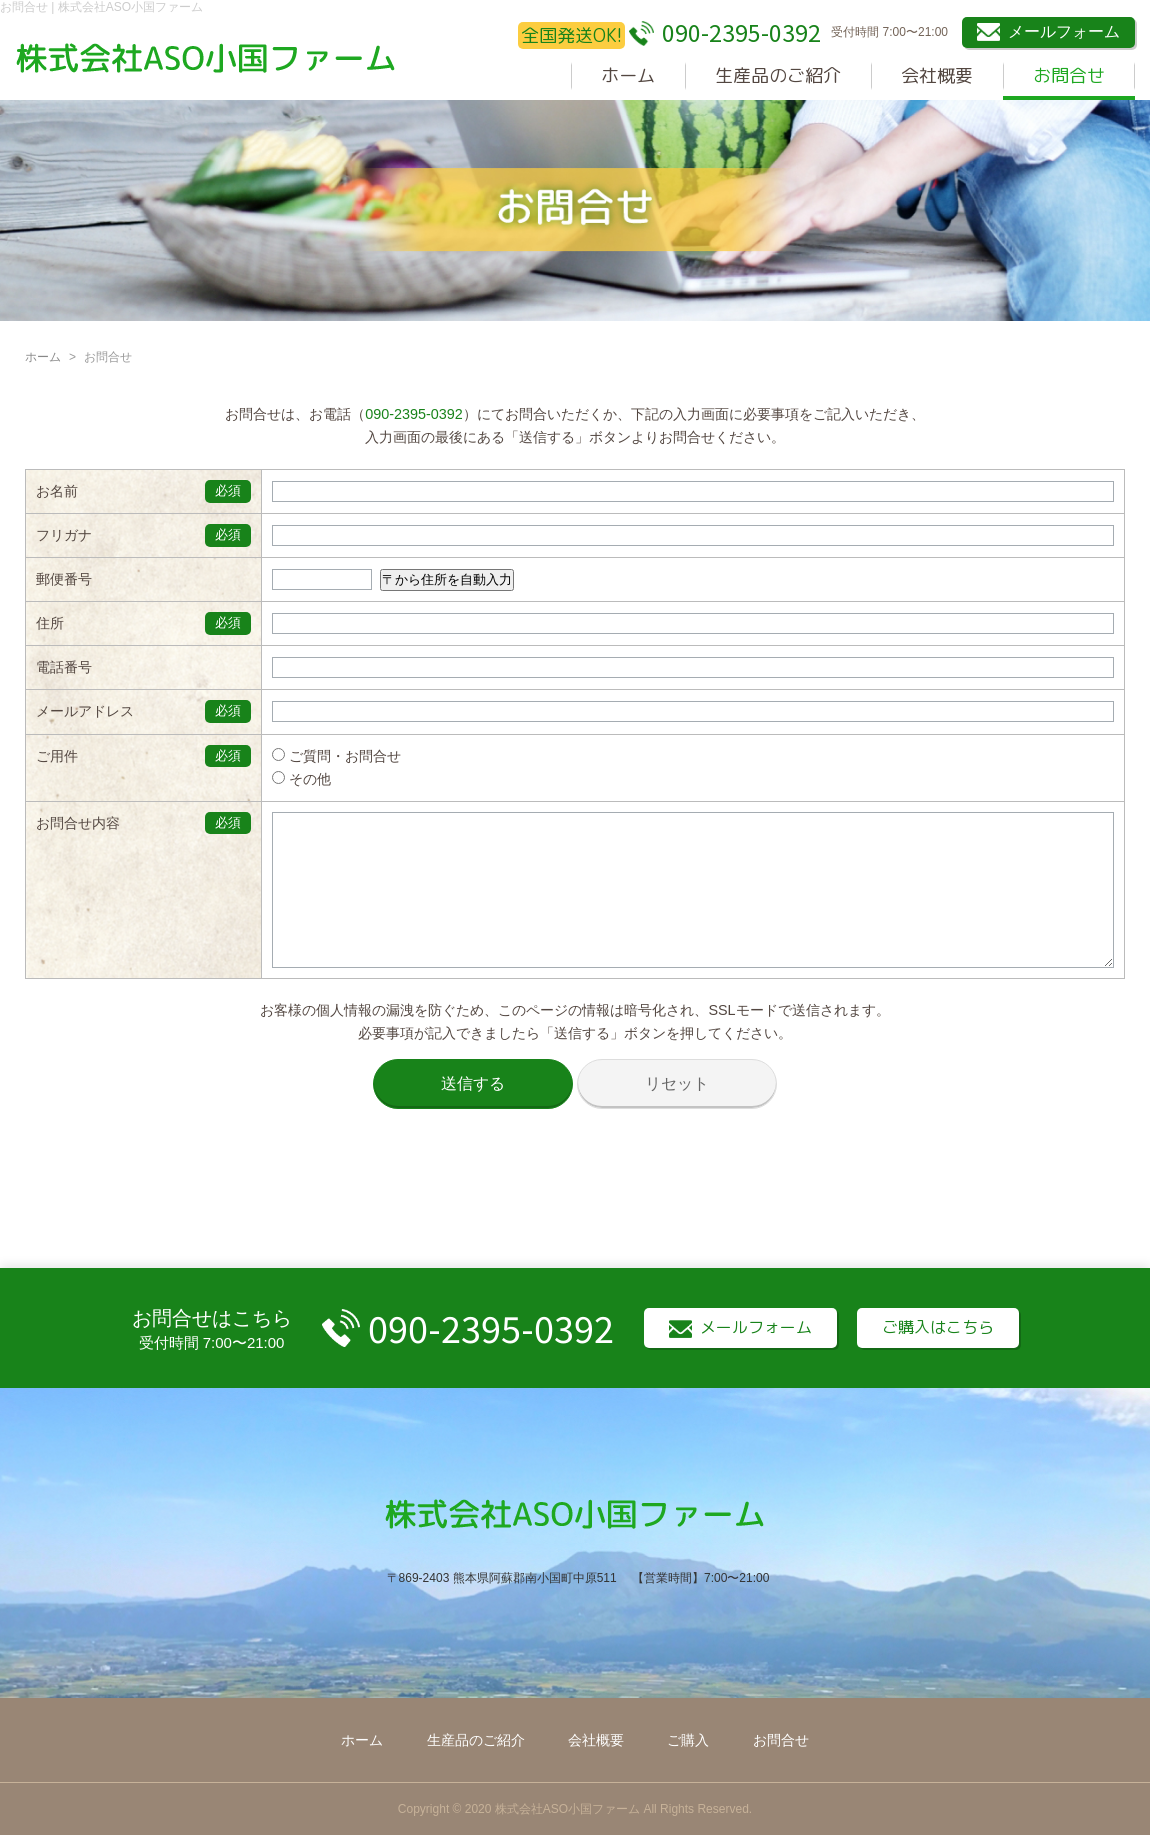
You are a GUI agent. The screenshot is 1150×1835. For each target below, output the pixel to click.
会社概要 (937, 75)
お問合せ (1069, 75)
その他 (282, 779)
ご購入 (688, 1740)
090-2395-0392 (414, 414)
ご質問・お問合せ (317, 756)
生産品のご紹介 (778, 75)
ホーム (628, 75)
